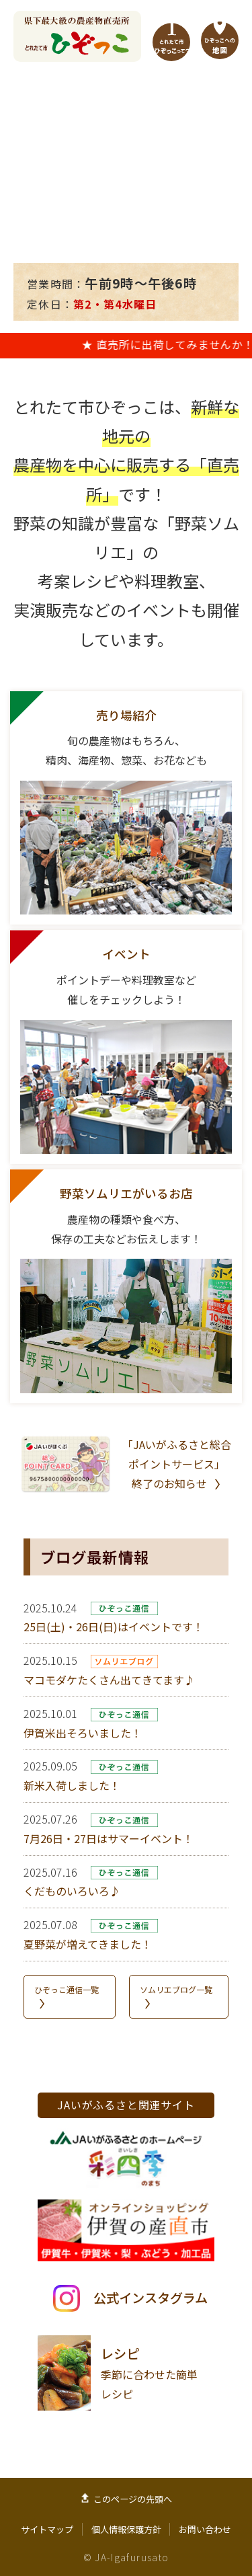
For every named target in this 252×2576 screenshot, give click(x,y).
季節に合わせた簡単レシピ (149, 2373)
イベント (126, 953)
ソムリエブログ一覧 (176, 1989)
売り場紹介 (126, 715)
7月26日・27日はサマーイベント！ (109, 1838)
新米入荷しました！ (72, 1785)
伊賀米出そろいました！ (83, 1733)
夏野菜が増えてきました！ (88, 1944)
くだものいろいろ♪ (72, 1891)
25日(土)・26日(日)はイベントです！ (114, 1626)
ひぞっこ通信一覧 (66, 1989)
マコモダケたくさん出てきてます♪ (109, 1680)
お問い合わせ (205, 2529)
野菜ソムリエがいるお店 (126, 1193)
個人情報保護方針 (126, 2529)
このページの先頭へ (132, 2499)
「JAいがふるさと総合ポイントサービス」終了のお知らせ (176, 1463)
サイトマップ (47, 2529)
